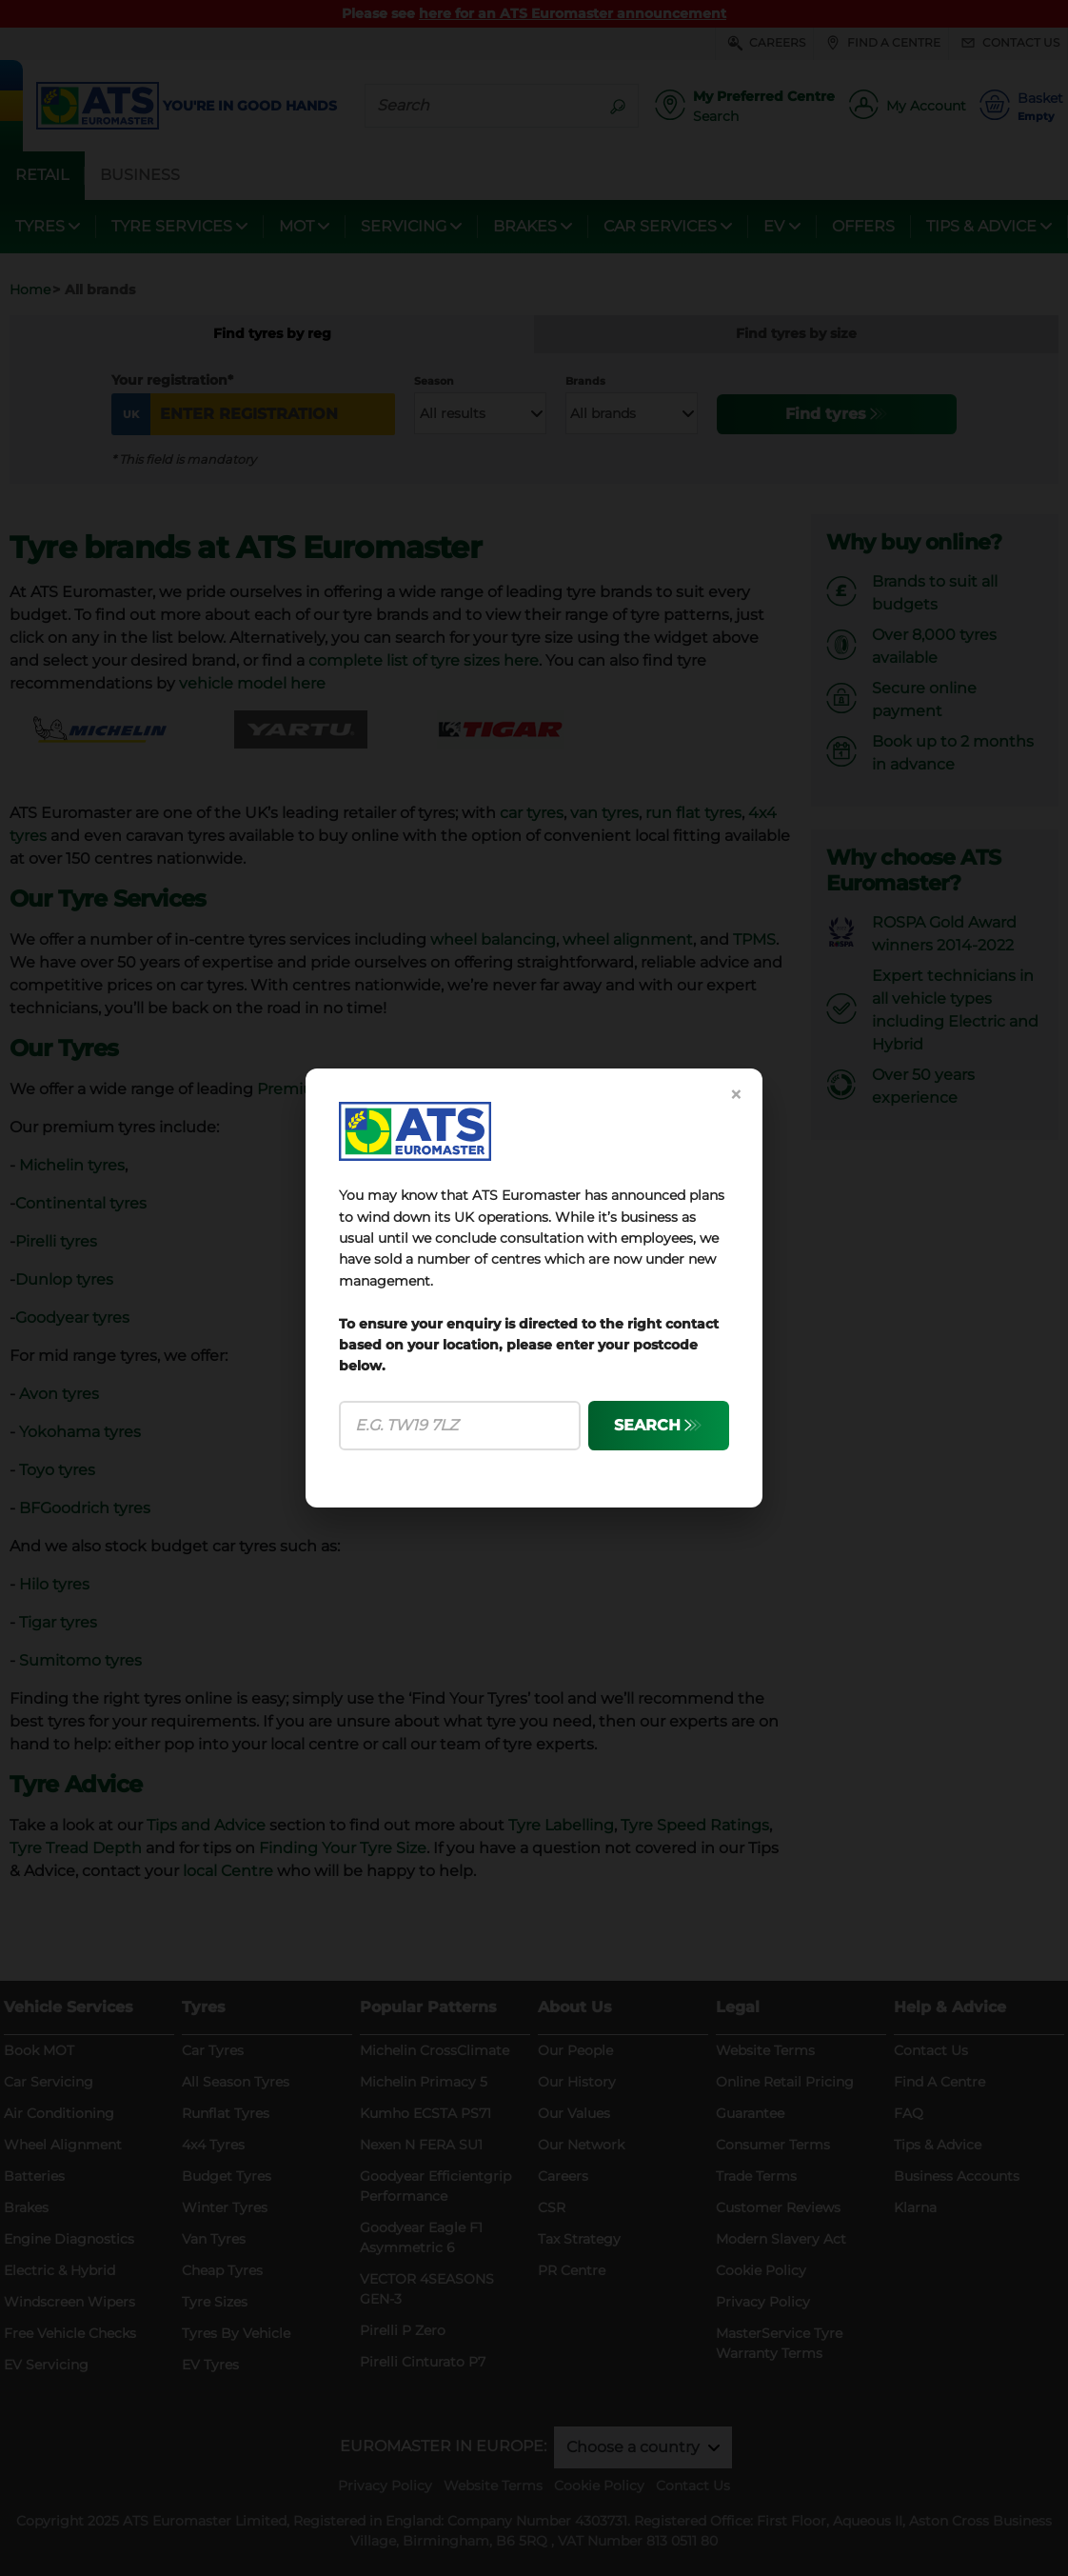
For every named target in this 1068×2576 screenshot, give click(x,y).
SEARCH (647, 1425)
